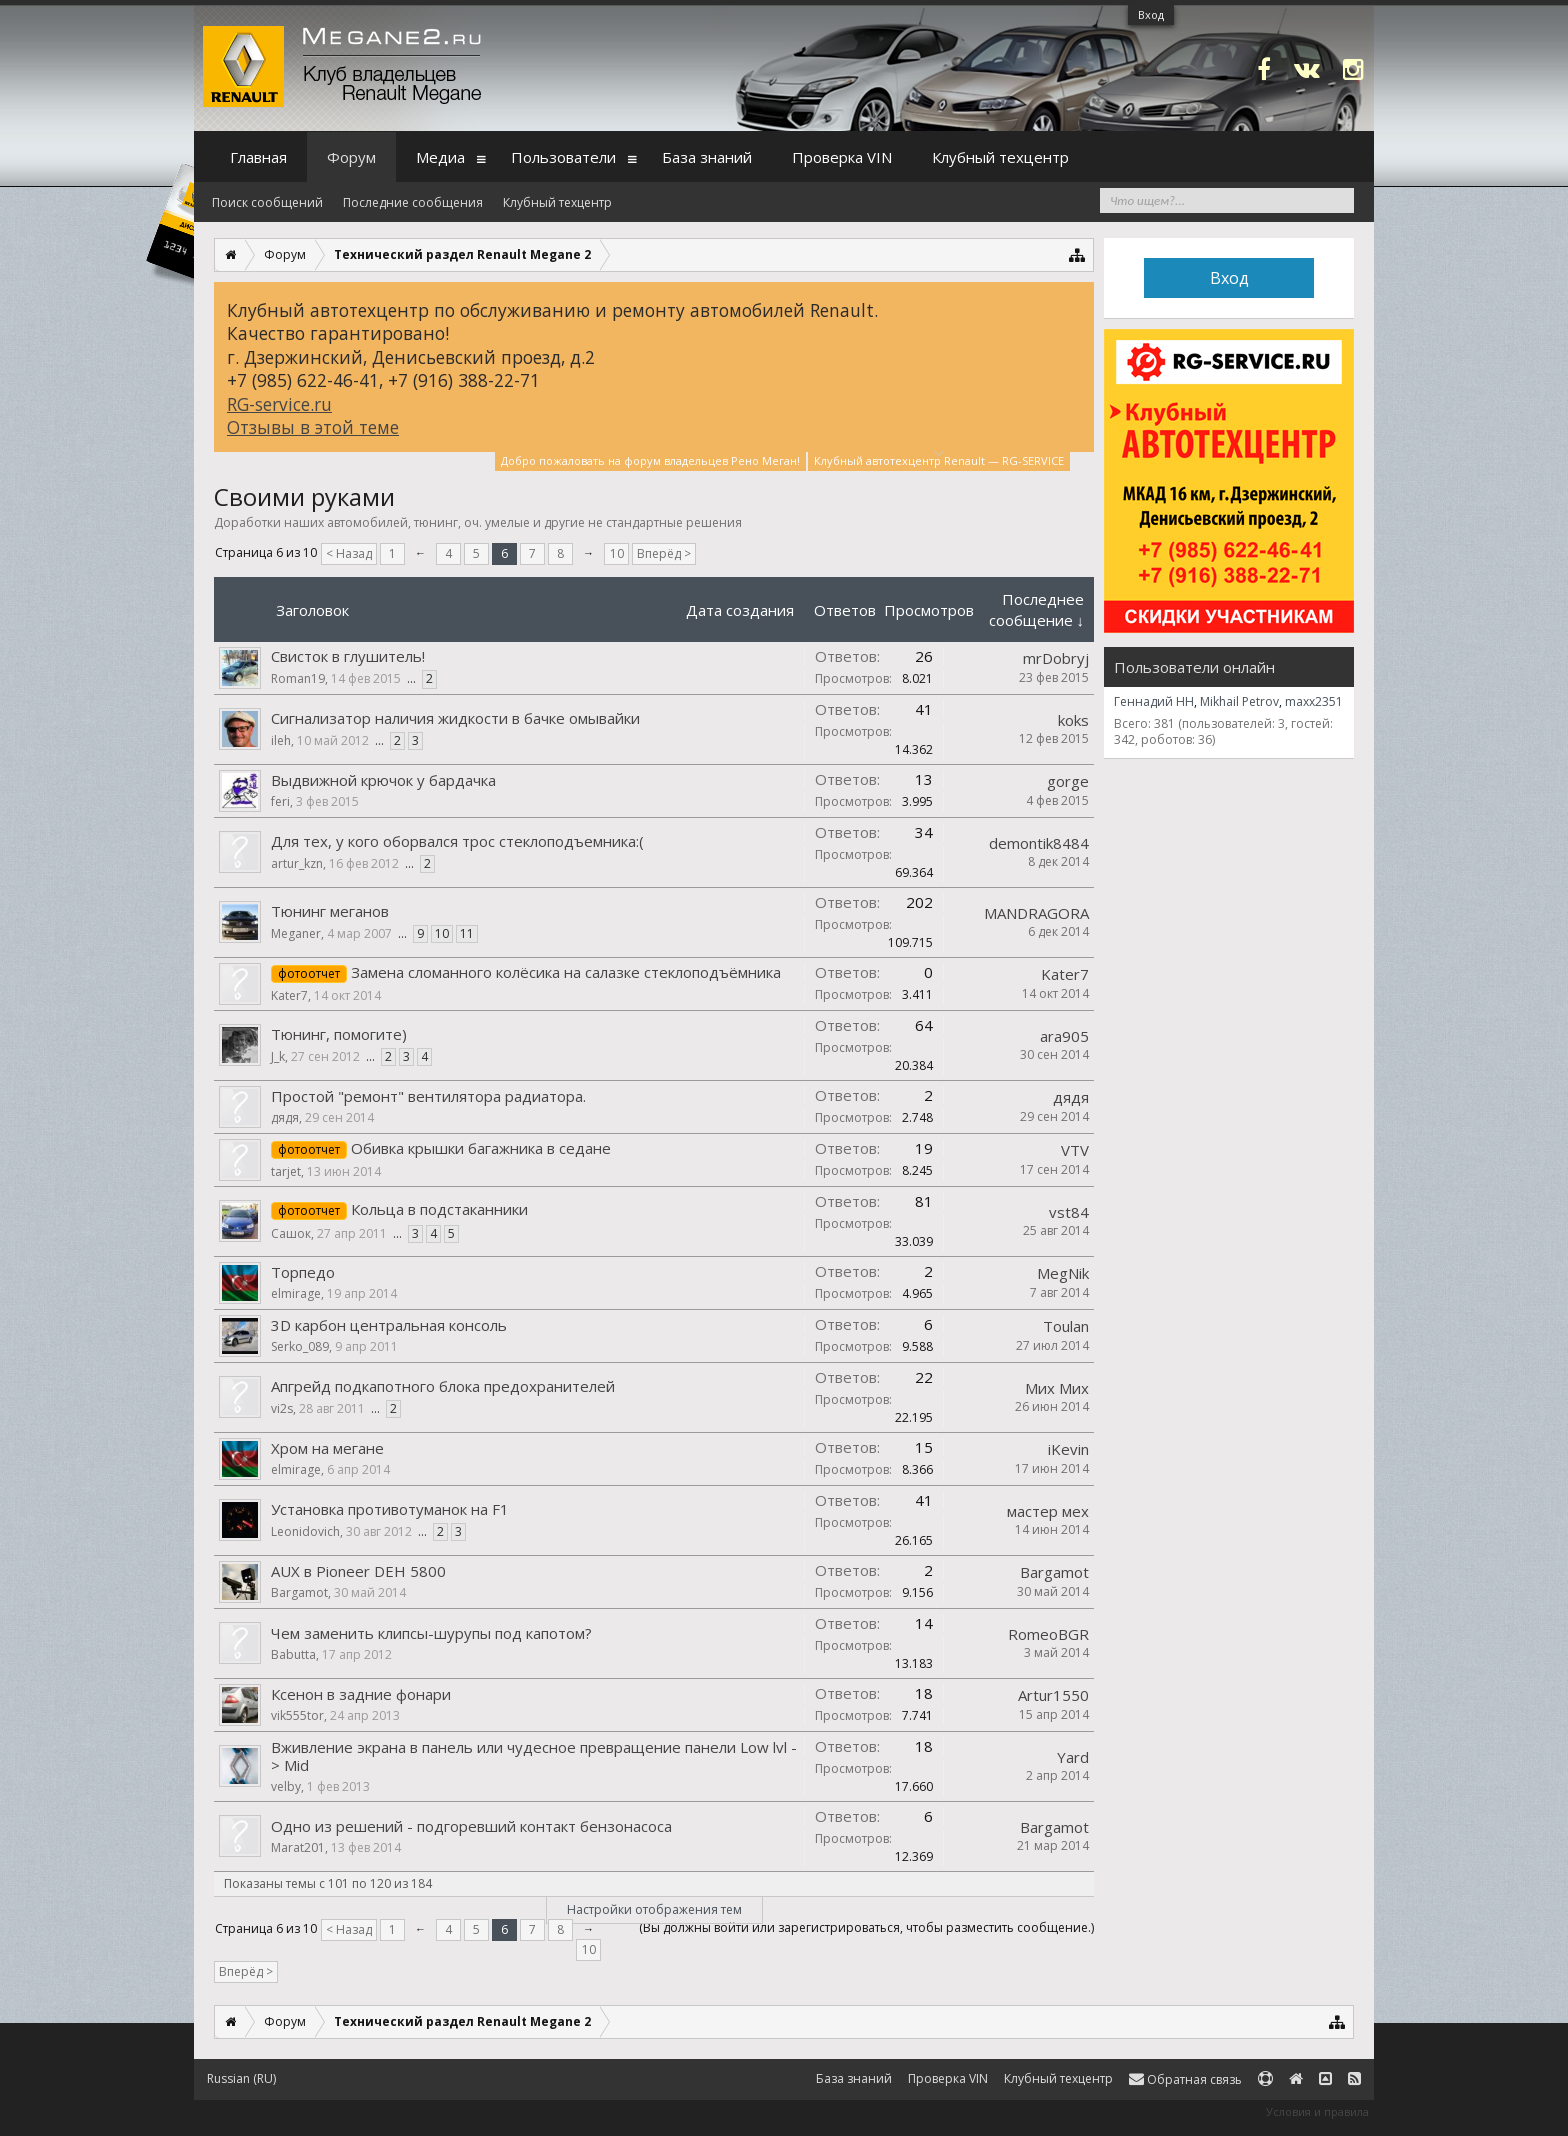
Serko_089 (300, 1346)
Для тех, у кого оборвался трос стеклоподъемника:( (457, 841)
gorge (1068, 781)
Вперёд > (664, 553)
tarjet (286, 1171)
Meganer (296, 933)
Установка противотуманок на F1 (390, 1509)
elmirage (296, 1293)
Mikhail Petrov (1239, 701)
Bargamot (299, 1592)
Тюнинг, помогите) (339, 1034)
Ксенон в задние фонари (361, 1694)
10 (617, 553)
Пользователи (563, 157)
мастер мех (1048, 1511)
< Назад (349, 553)
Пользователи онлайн (1194, 667)
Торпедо (303, 1272)
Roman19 (298, 678)
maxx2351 (1314, 701)
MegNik (1063, 1273)
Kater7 (289, 995)
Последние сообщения (413, 202)
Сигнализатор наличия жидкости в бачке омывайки (455, 718)
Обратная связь (1185, 2079)
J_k (278, 1056)
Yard (1073, 1757)
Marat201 (298, 1847)
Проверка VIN (842, 157)
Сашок (291, 1233)
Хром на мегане (327, 1448)
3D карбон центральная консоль (389, 1325)
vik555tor (297, 1715)
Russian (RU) (241, 2078)
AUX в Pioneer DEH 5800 (358, 1571)
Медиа (440, 157)
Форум (351, 157)
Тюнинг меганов (330, 911)
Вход (1151, 14)
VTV (1075, 1150)
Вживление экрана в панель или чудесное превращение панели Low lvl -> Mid (534, 1756)
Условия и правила (1317, 2111)
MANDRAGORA (1036, 913)
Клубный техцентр (557, 202)
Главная (258, 157)
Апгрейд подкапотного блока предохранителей (443, 1386)
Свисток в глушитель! (348, 656)
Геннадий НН (1154, 701)
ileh (281, 740)
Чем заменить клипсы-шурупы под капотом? (431, 1633)
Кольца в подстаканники (439, 1209)
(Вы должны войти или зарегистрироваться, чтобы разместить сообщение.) (866, 1927)
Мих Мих (1057, 1388)
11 (467, 933)
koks (1073, 720)
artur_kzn (297, 863)
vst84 (1069, 1212)
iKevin (1068, 1449)
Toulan (1066, 1326)
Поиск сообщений (267, 202)
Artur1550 (1053, 1695)
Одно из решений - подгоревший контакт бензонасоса (471, 1826)
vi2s (282, 1408)
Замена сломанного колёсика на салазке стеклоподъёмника (566, 972)
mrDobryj (1056, 658)
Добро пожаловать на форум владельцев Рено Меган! (650, 460)
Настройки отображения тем (654, 1909)
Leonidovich (305, 1531)
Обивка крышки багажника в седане (481, 1148)
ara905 (1064, 1036)
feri (280, 801)
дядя (285, 1117)
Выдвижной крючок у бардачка (383, 780)
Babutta (293, 1654)
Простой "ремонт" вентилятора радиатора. (428, 1096)
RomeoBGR (1048, 1634)
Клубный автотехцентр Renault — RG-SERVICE (939, 459)
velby (286, 1786)
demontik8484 (1039, 843)
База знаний (707, 157)
